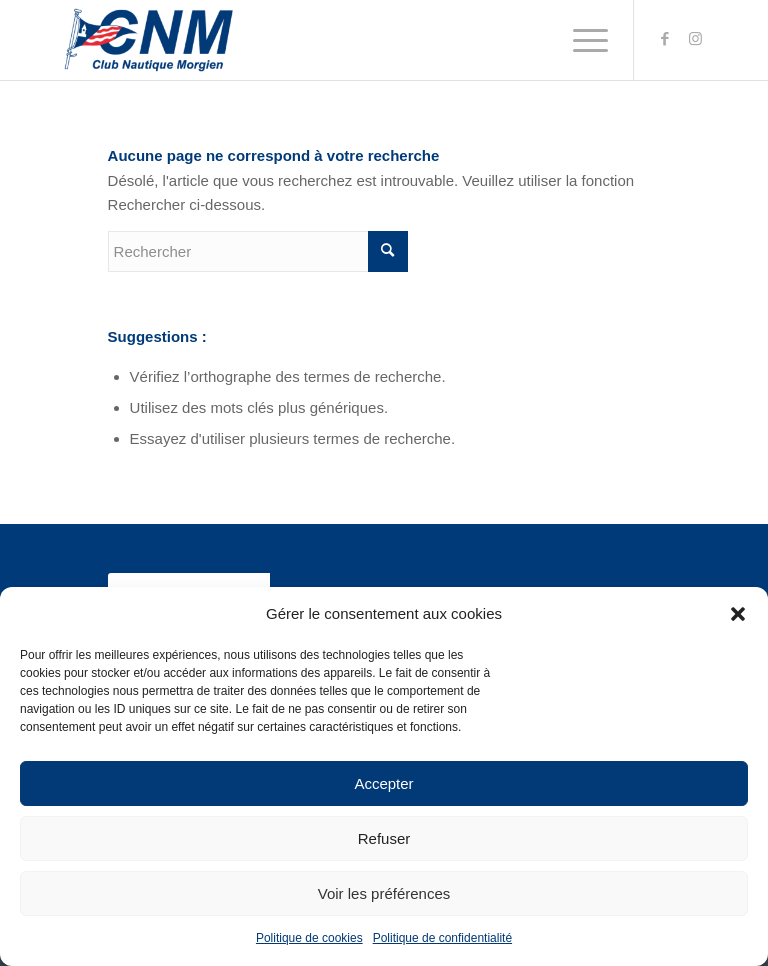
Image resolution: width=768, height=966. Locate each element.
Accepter (383, 783)
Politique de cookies (309, 938)
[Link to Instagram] (695, 39)
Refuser (384, 838)
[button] (738, 614)
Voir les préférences (384, 893)
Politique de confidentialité (442, 938)
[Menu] (580, 40)
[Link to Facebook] (665, 39)
